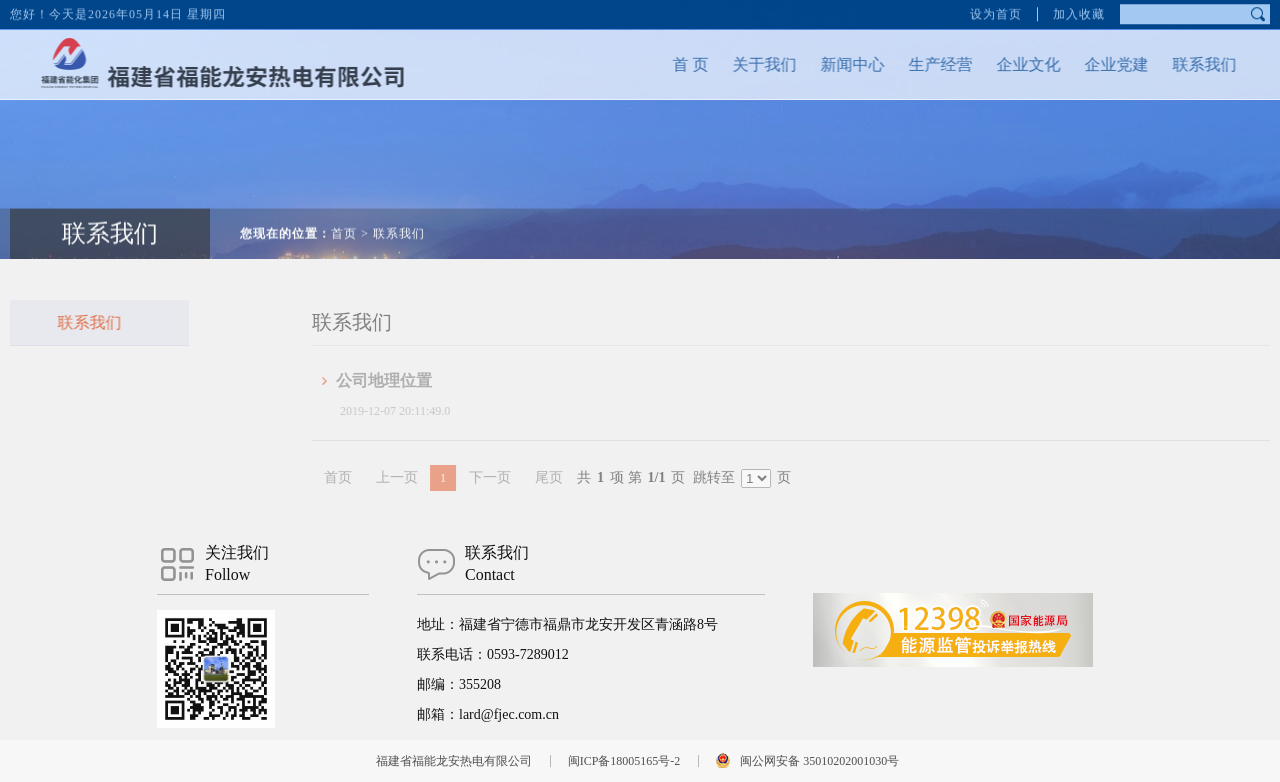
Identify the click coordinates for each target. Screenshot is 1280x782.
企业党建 (1093, 64)
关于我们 (741, 64)
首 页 (667, 64)
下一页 (526, 477)
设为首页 (996, 10)
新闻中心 (829, 64)
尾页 (585, 477)
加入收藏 (1079, 10)
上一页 (433, 477)
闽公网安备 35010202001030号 (819, 761)
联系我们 (1181, 64)
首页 (344, 210)
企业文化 (1005, 64)
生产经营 (917, 64)
